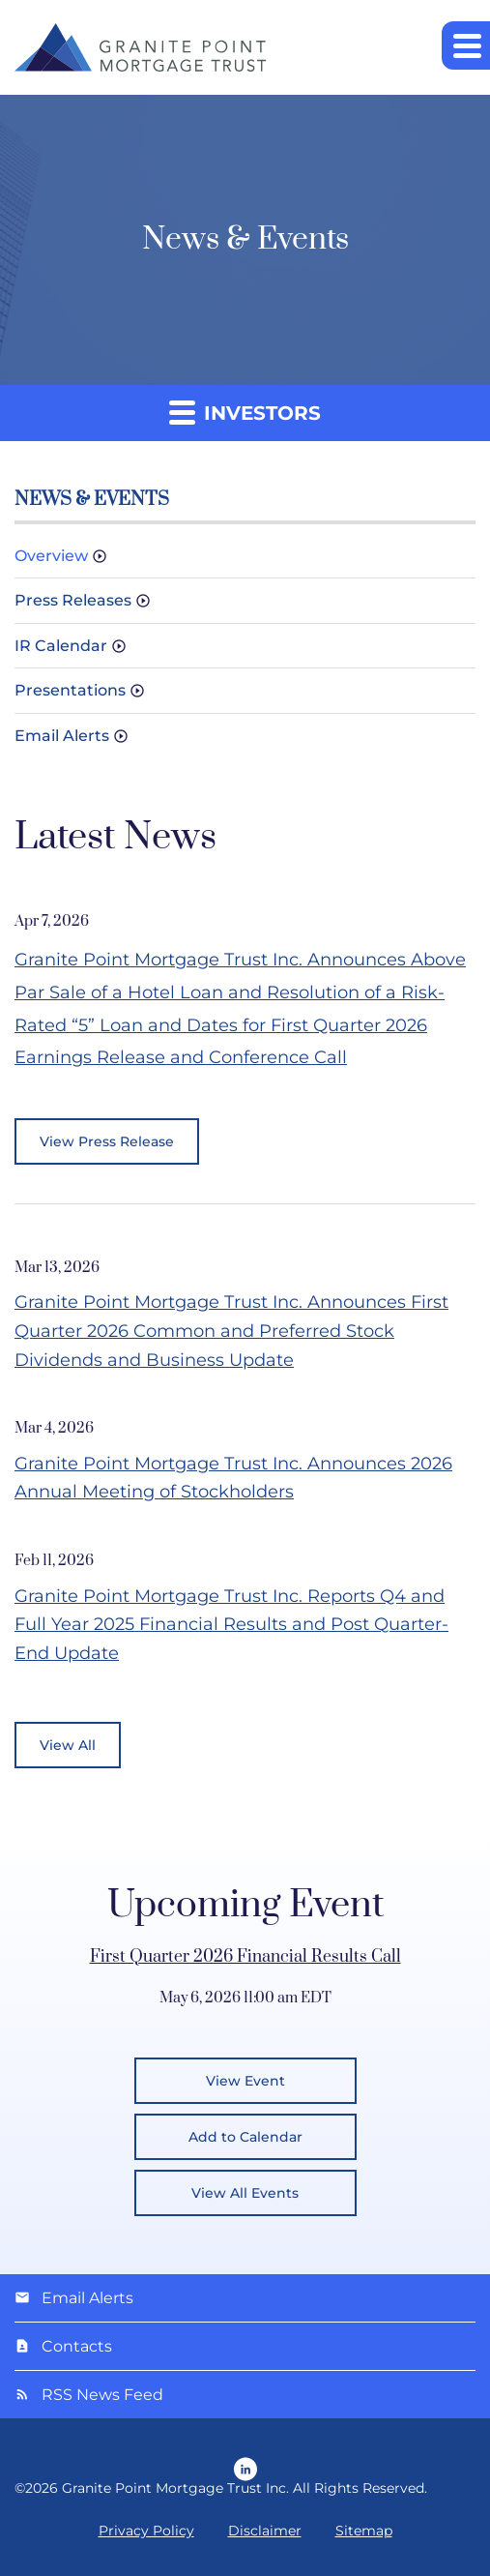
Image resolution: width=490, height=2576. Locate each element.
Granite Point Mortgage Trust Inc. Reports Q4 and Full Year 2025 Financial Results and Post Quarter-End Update (231, 1624)
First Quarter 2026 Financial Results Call (245, 1957)
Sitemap (363, 2530)
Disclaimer (265, 2530)
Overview (51, 556)
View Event (245, 2080)
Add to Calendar (245, 2137)
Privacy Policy (146, 2530)
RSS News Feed (102, 2394)
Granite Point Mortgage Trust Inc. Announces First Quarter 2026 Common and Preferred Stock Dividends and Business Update (231, 1330)
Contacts (77, 2346)
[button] (466, 45)
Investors (245, 412)
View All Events (245, 2193)
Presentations (70, 690)
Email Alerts (61, 735)
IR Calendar (60, 646)
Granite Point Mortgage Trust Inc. (175, 2488)
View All (68, 1745)
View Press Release (107, 1141)
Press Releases (72, 600)
